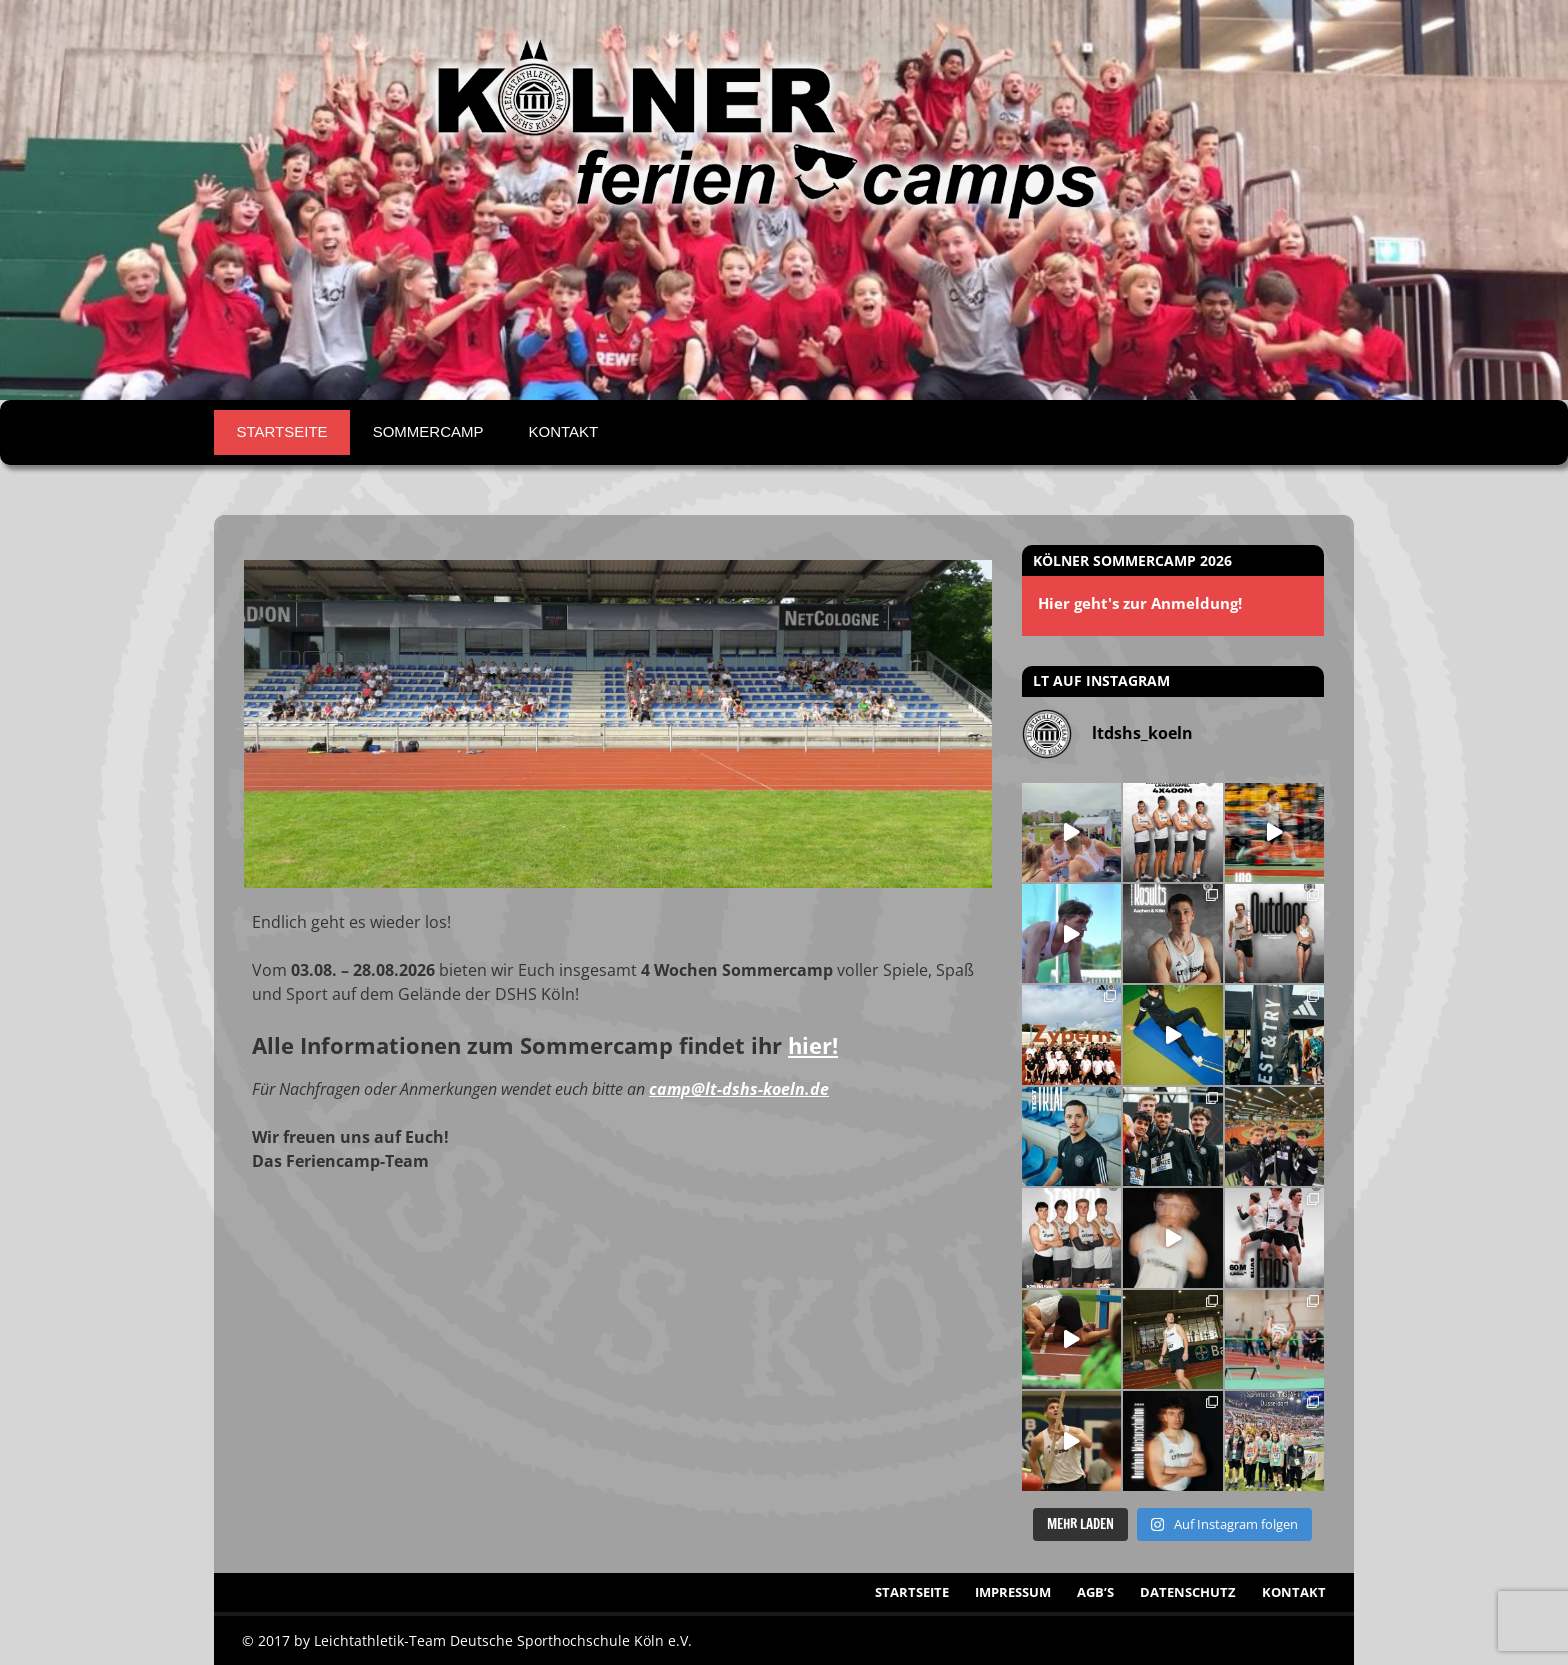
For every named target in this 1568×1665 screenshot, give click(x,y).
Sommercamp (428, 431)
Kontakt (563, 431)
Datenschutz (1188, 1592)
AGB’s (1095, 1592)
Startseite (282, 431)
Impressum (1013, 1592)
